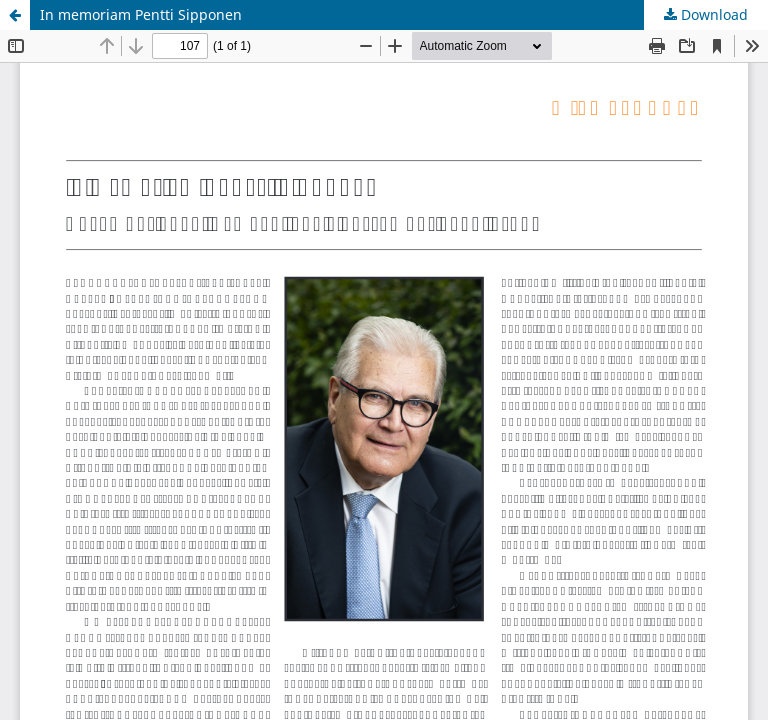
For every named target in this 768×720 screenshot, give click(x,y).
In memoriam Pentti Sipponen (141, 14)
